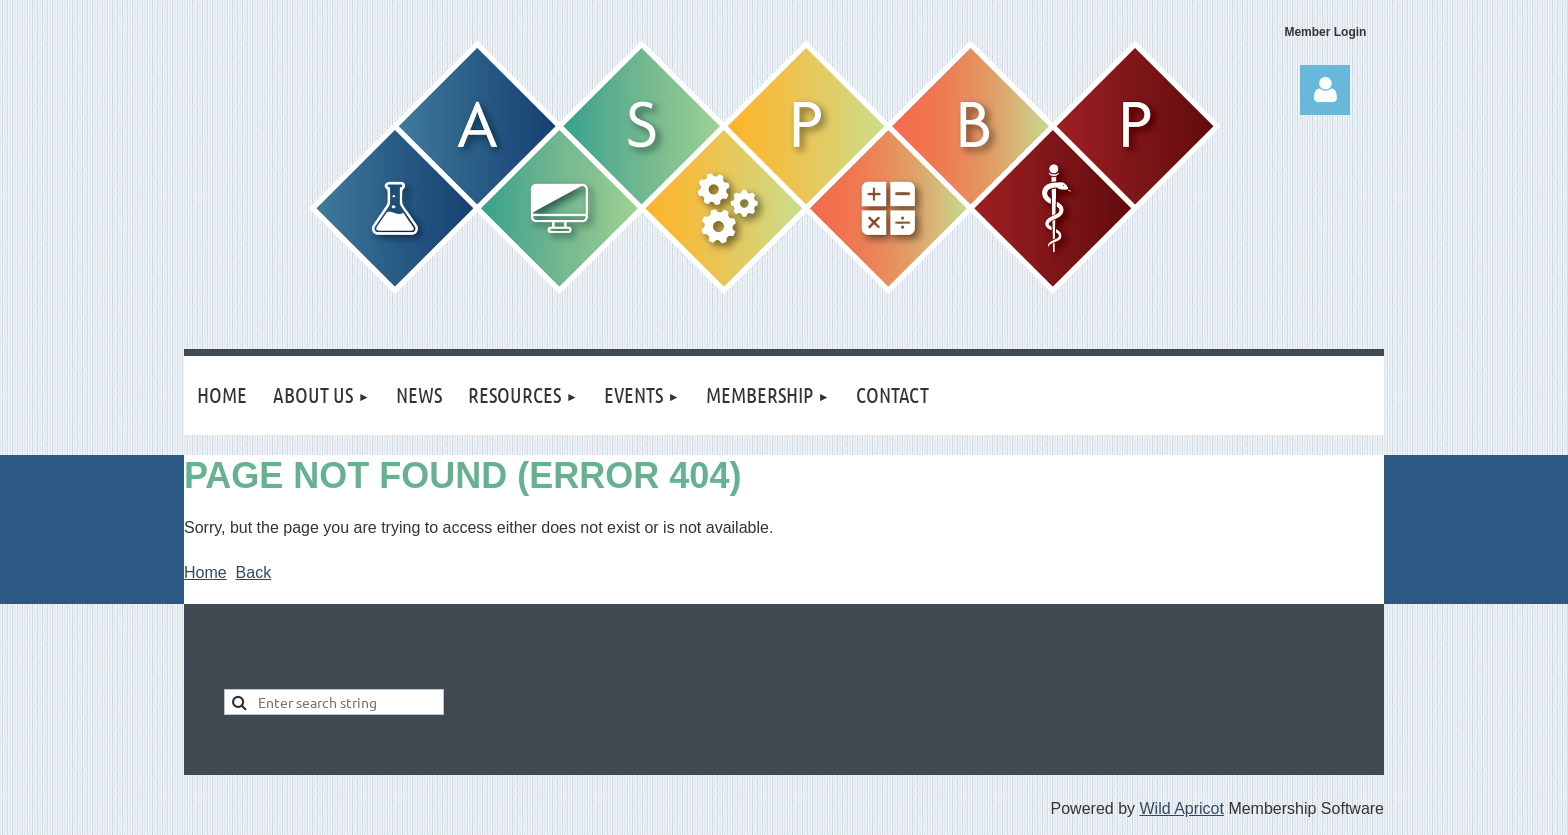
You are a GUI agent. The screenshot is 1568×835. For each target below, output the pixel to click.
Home (205, 572)
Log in (1325, 90)
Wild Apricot (1181, 808)
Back (254, 572)
